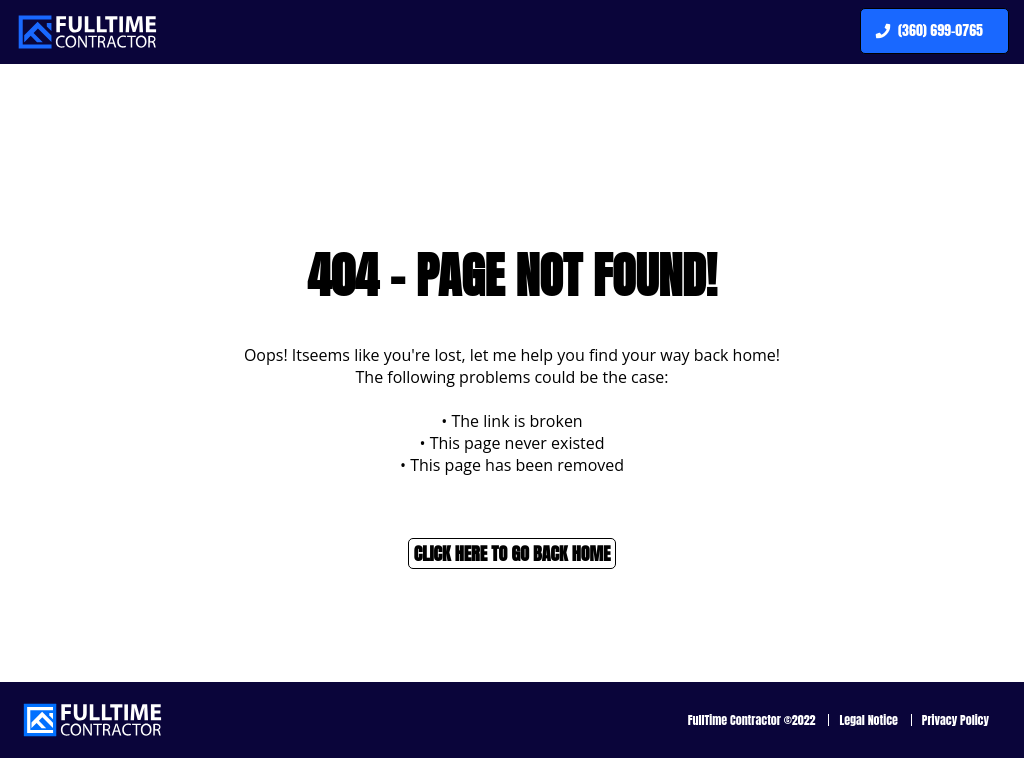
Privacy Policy (955, 720)
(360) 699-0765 (927, 31)
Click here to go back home (512, 553)
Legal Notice (868, 720)
